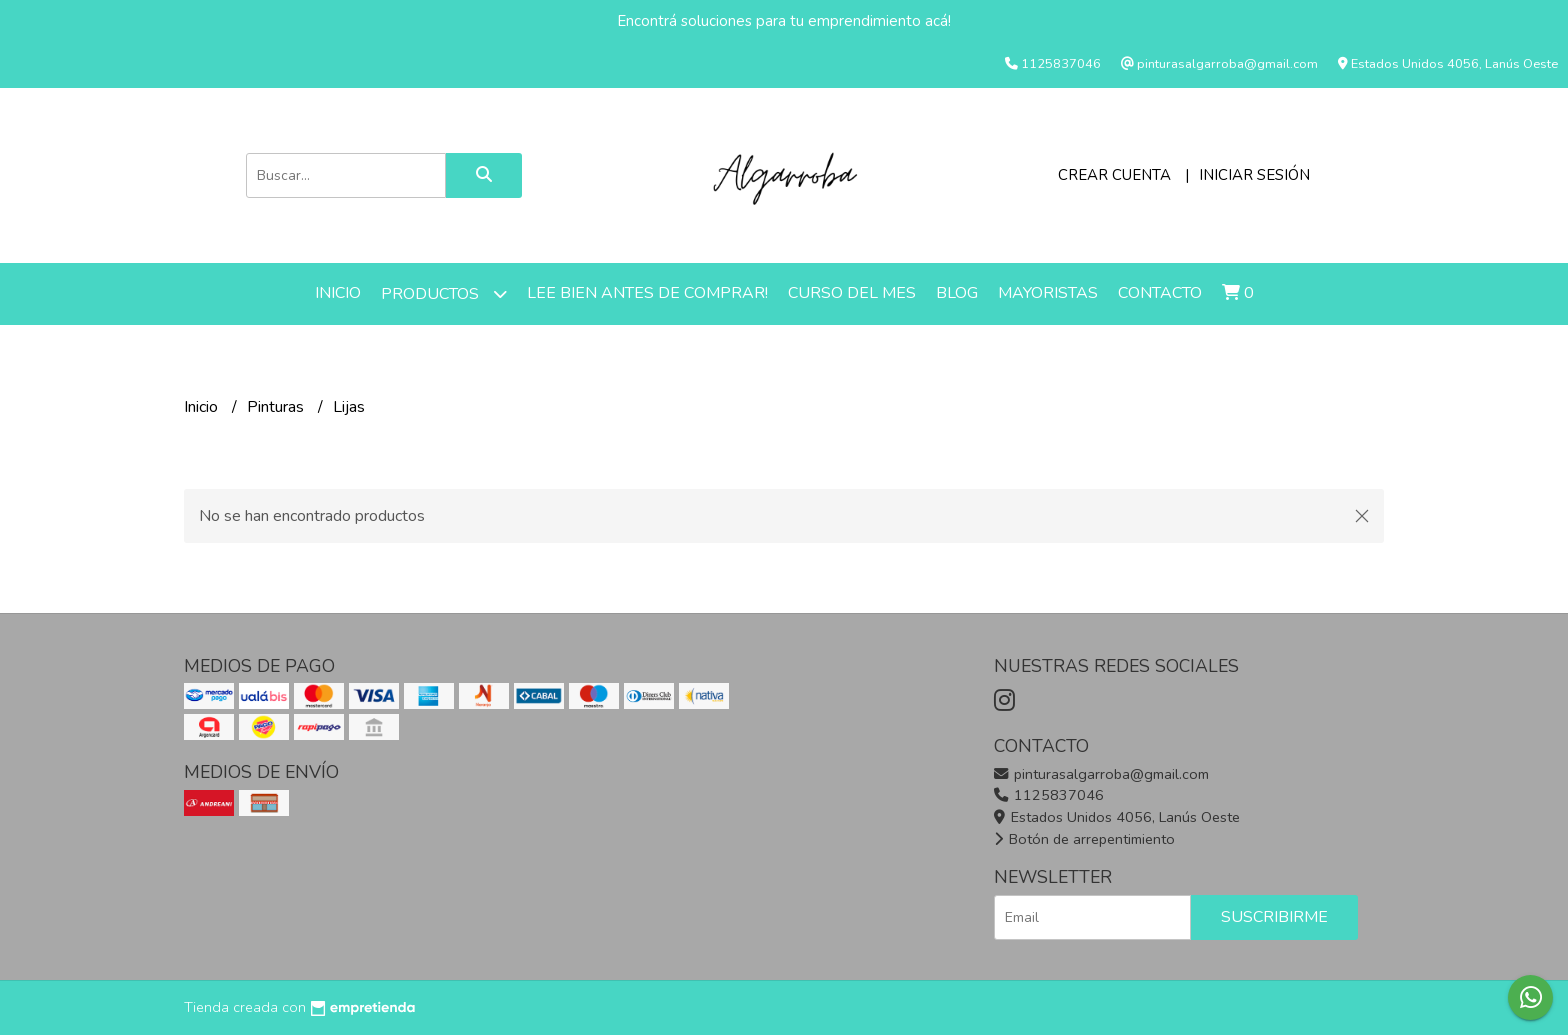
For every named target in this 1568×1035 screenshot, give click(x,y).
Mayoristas (1048, 293)
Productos (444, 293)
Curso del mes (852, 293)
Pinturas (277, 407)
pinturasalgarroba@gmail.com (1101, 774)
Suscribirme (1274, 917)
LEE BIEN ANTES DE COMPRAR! (647, 293)
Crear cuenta (1114, 175)
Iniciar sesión (1254, 175)
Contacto (1160, 293)
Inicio (338, 293)
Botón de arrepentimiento (1084, 839)
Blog (957, 293)
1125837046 (1049, 795)
